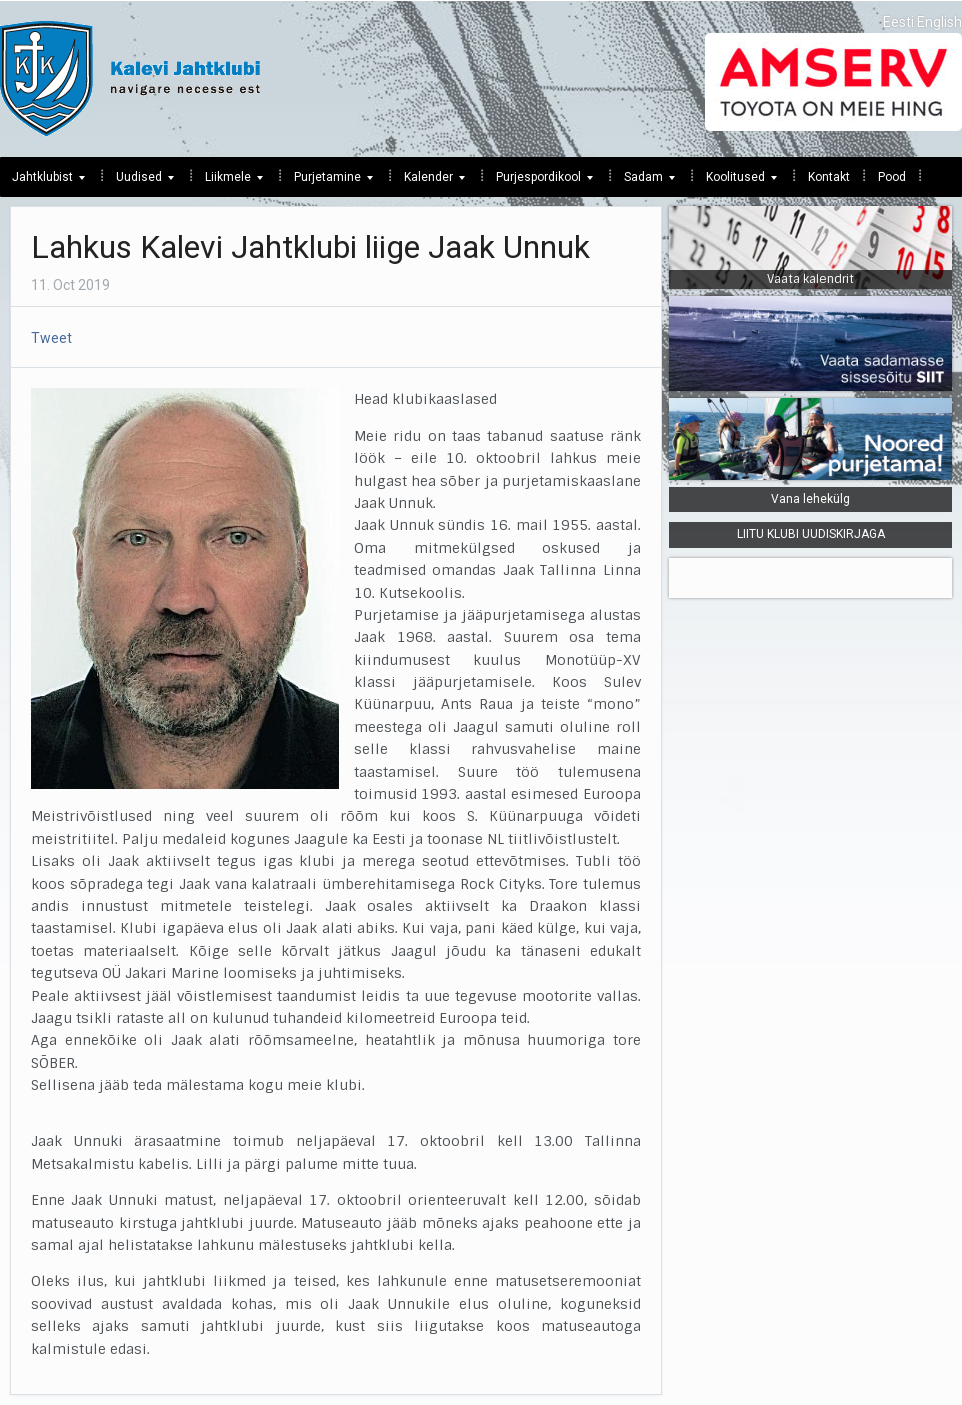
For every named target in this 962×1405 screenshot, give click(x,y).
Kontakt (829, 177)
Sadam (643, 182)
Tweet (51, 338)
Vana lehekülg (810, 499)
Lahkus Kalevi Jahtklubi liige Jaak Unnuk (310, 247)
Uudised (139, 182)
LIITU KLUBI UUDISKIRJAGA (811, 534)
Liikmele (228, 182)
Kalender (428, 182)
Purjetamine (327, 182)
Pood (892, 177)
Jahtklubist (42, 182)
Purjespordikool (538, 182)
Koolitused (735, 182)
